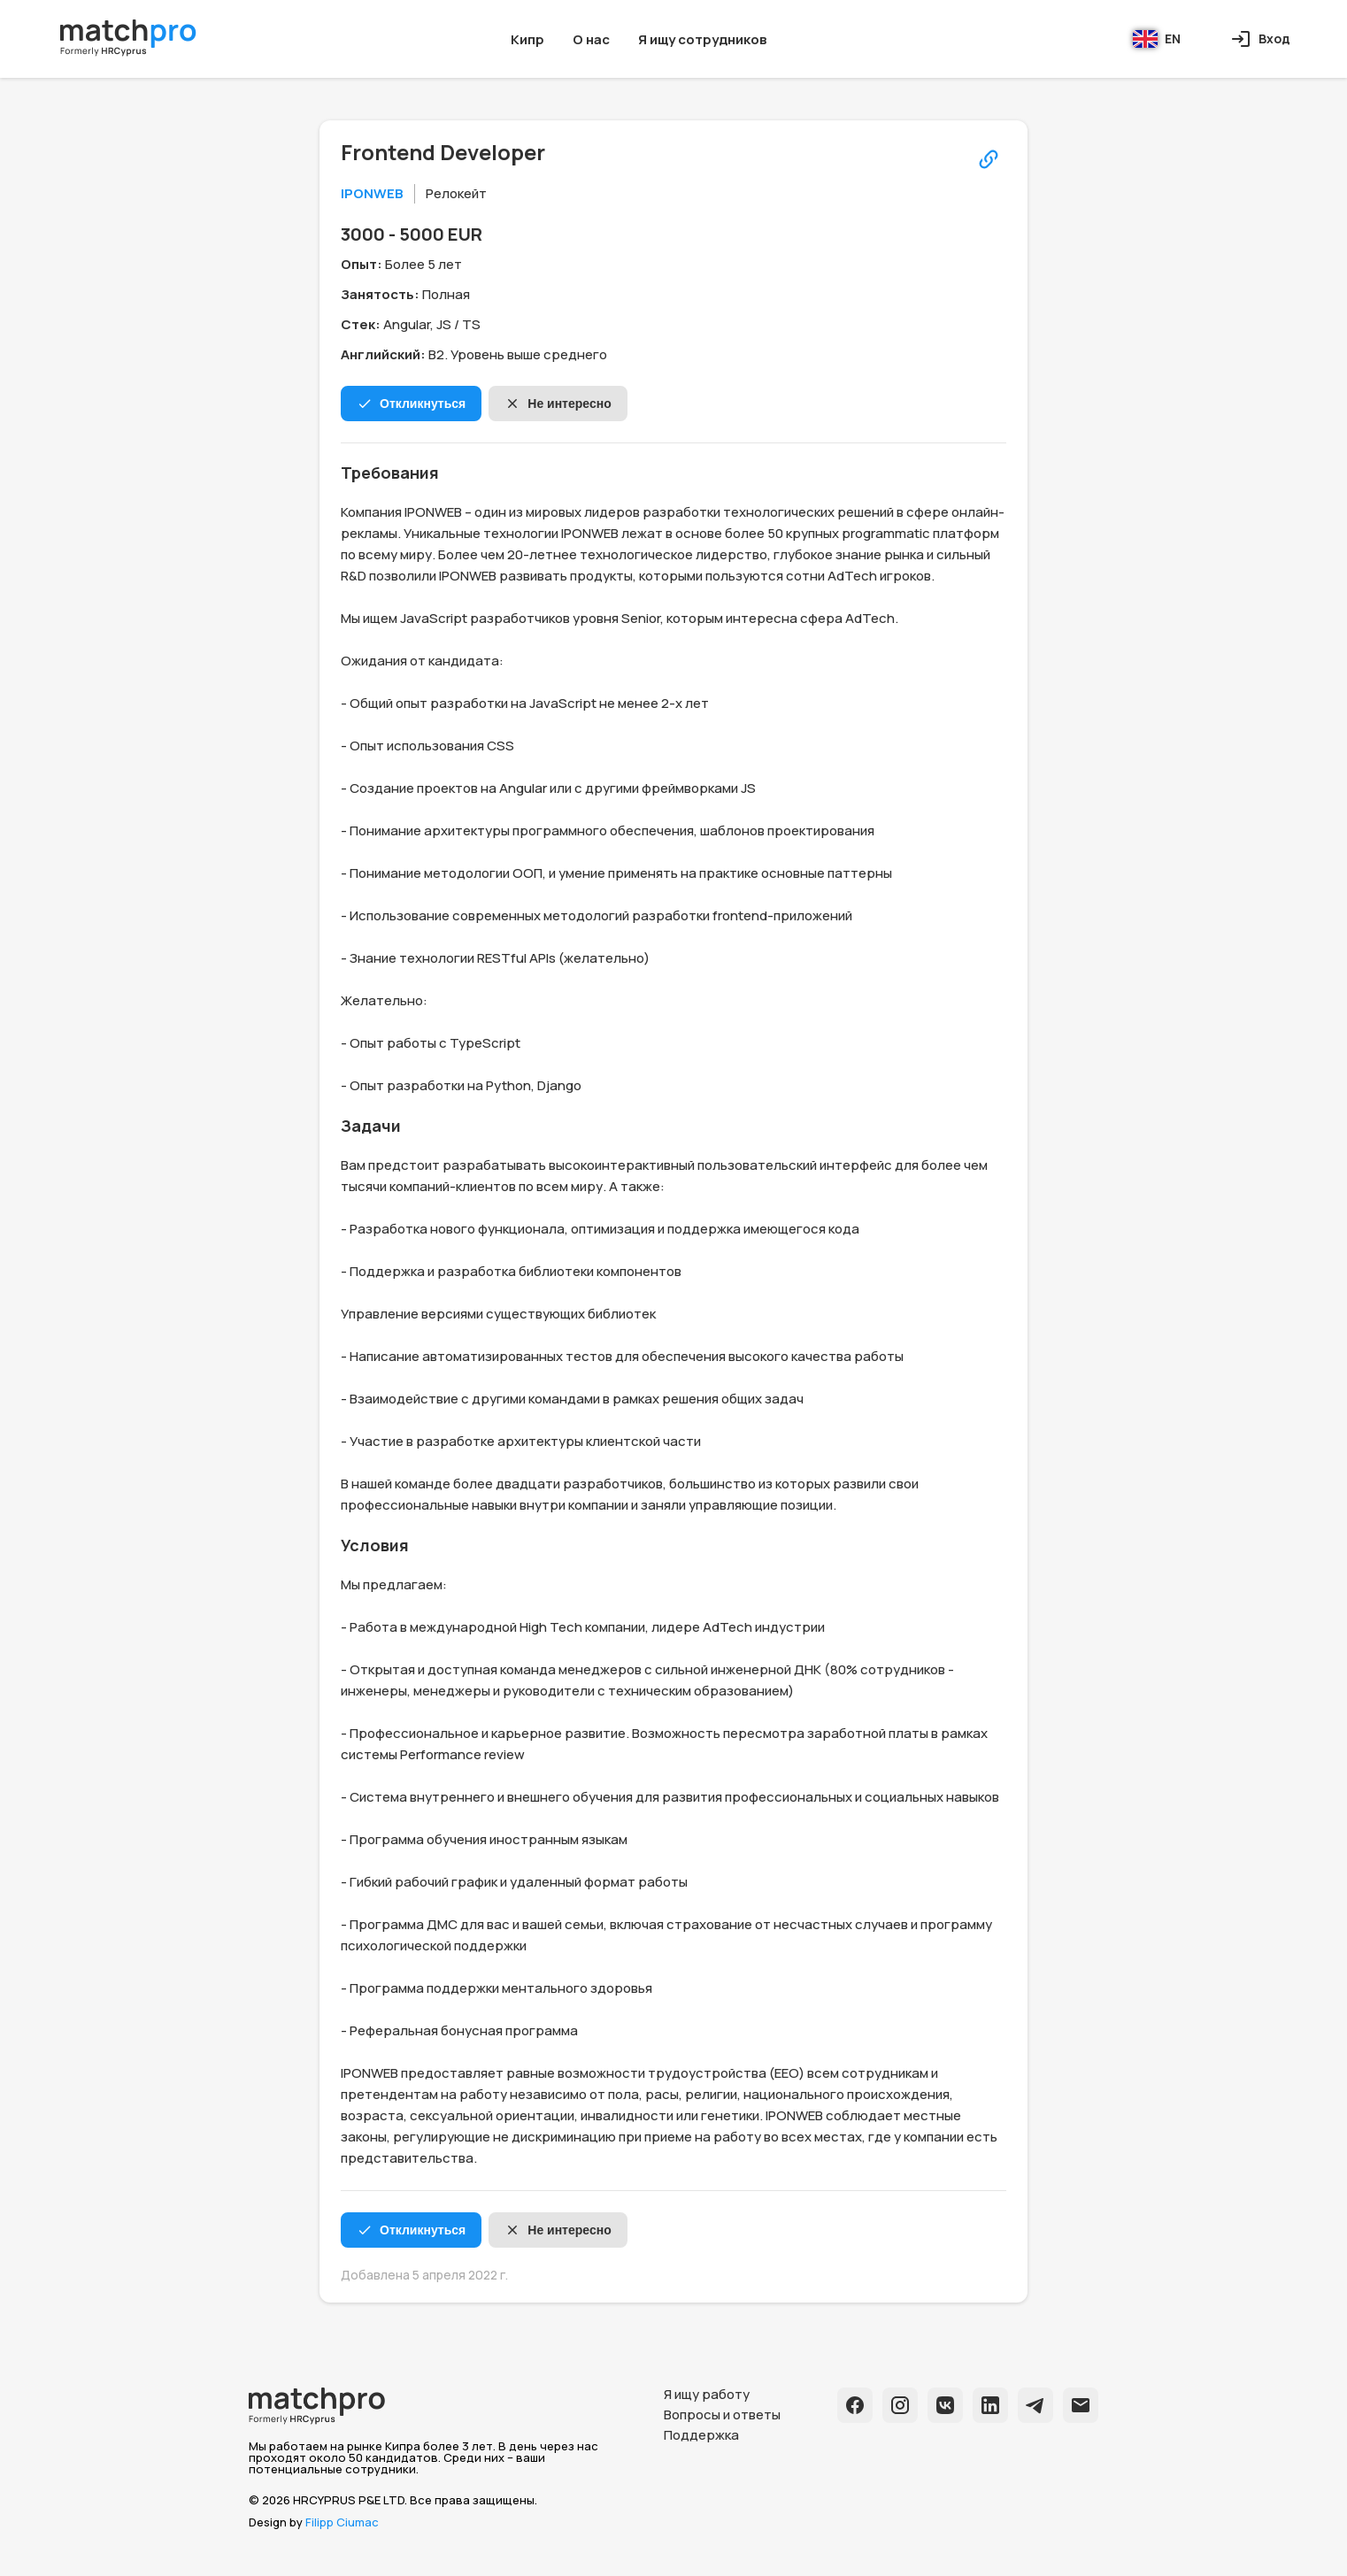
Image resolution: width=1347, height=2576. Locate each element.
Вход (1260, 39)
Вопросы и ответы (722, 2414)
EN (1157, 39)
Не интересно (557, 403)
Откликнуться (411, 403)
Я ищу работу (707, 2394)
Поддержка (701, 2434)
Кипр (527, 39)
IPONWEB (372, 193)
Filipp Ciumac (342, 2522)
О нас (591, 39)
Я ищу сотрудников (702, 39)
